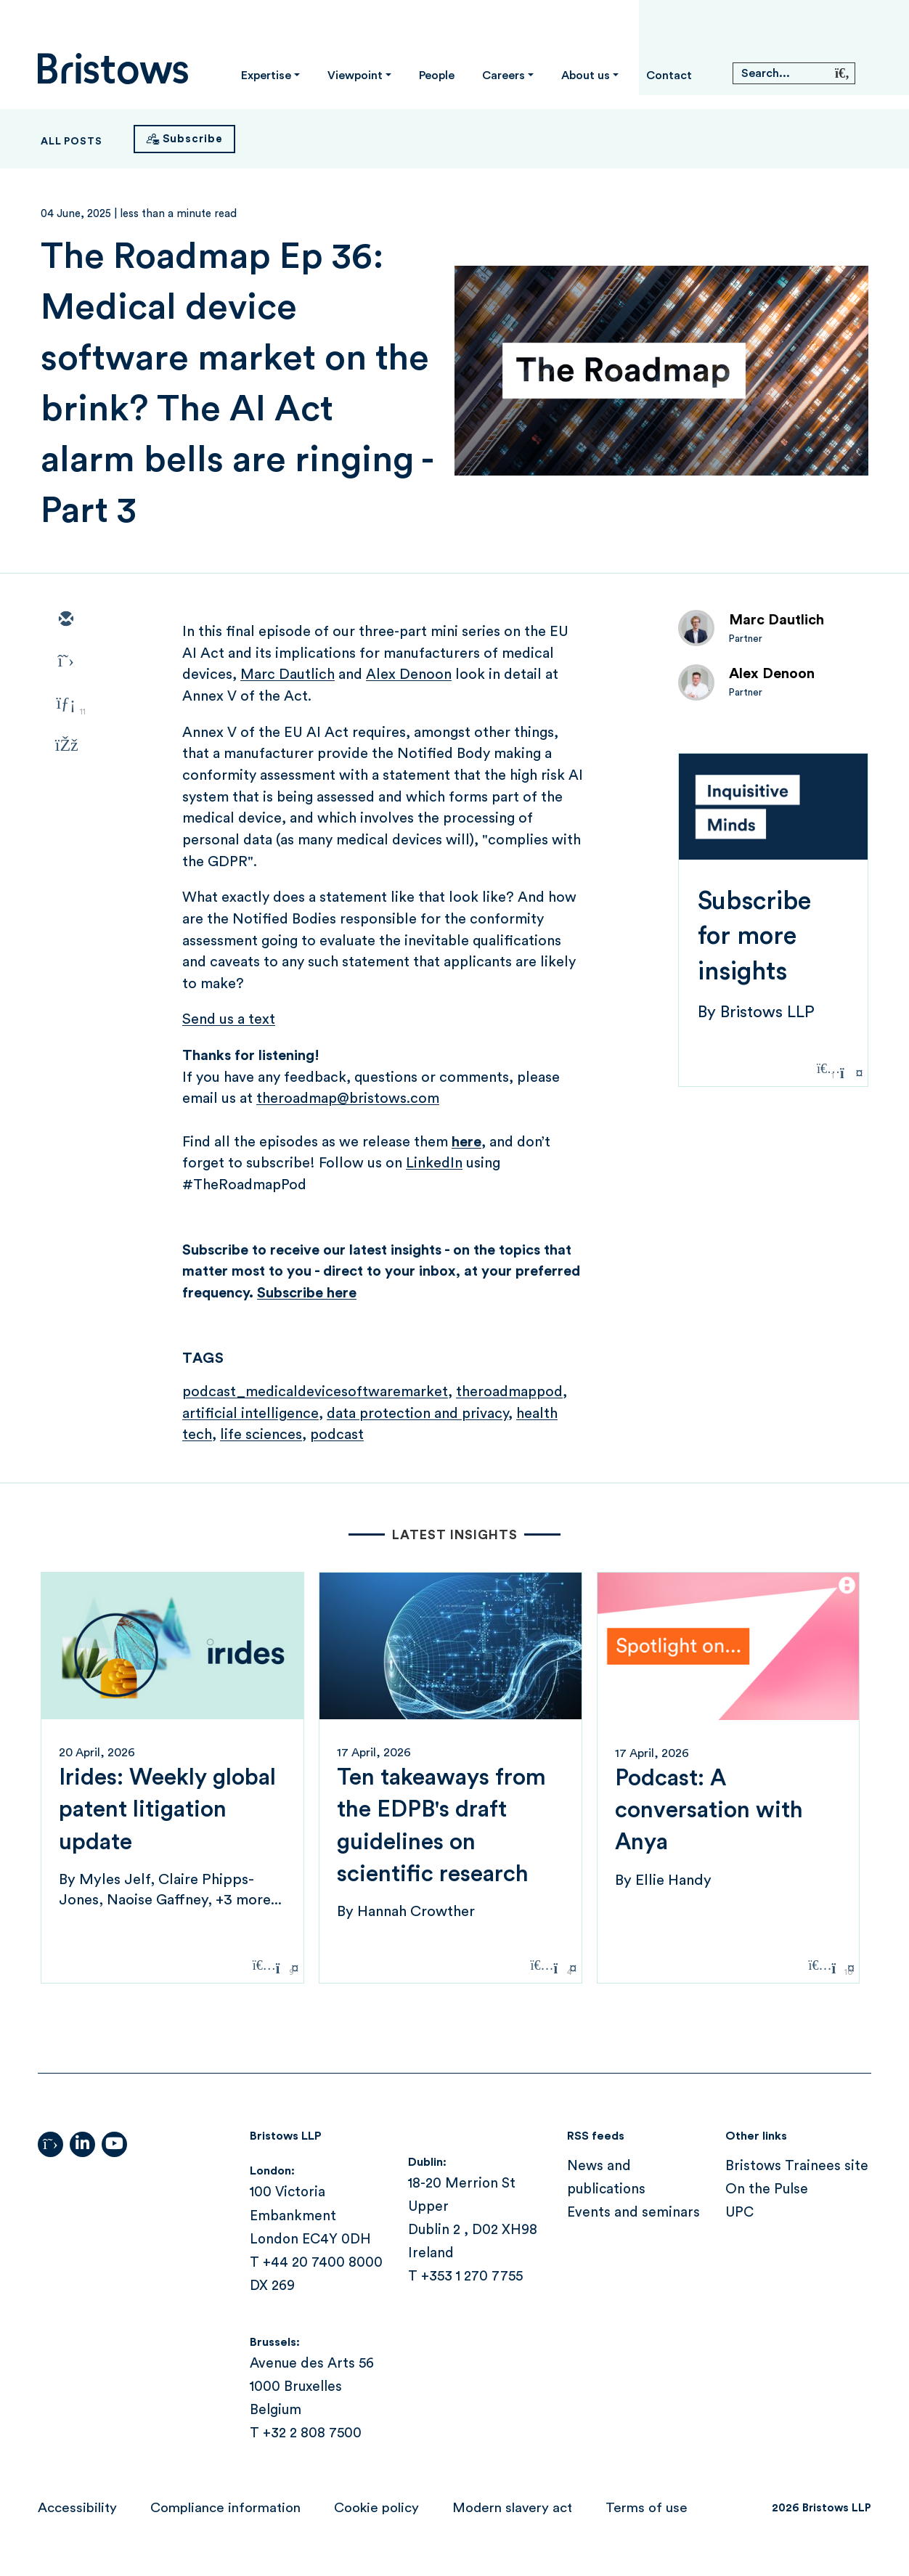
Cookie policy (376, 2508)
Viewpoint (355, 75)
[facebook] (65, 746)
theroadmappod (509, 1392)
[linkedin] (65, 704)
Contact (669, 75)
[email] (65, 620)
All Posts (71, 141)
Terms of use (647, 2508)
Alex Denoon (772, 674)
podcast (337, 1434)
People (436, 75)
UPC (739, 2213)
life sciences (261, 1434)
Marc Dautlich (776, 620)
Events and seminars (633, 2213)
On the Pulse (766, 2189)
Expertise (266, 75)
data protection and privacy (417, 1413)
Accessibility (77, 2508)
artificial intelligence (250, 1413)
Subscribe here (306, 1293)
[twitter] (65, 662)
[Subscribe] (184, 139)
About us (585, 75)
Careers (503, 75)
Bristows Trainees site (796, 2166)
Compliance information (225, 2508)
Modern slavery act (512, 2508)
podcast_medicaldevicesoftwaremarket (315, 1392)
